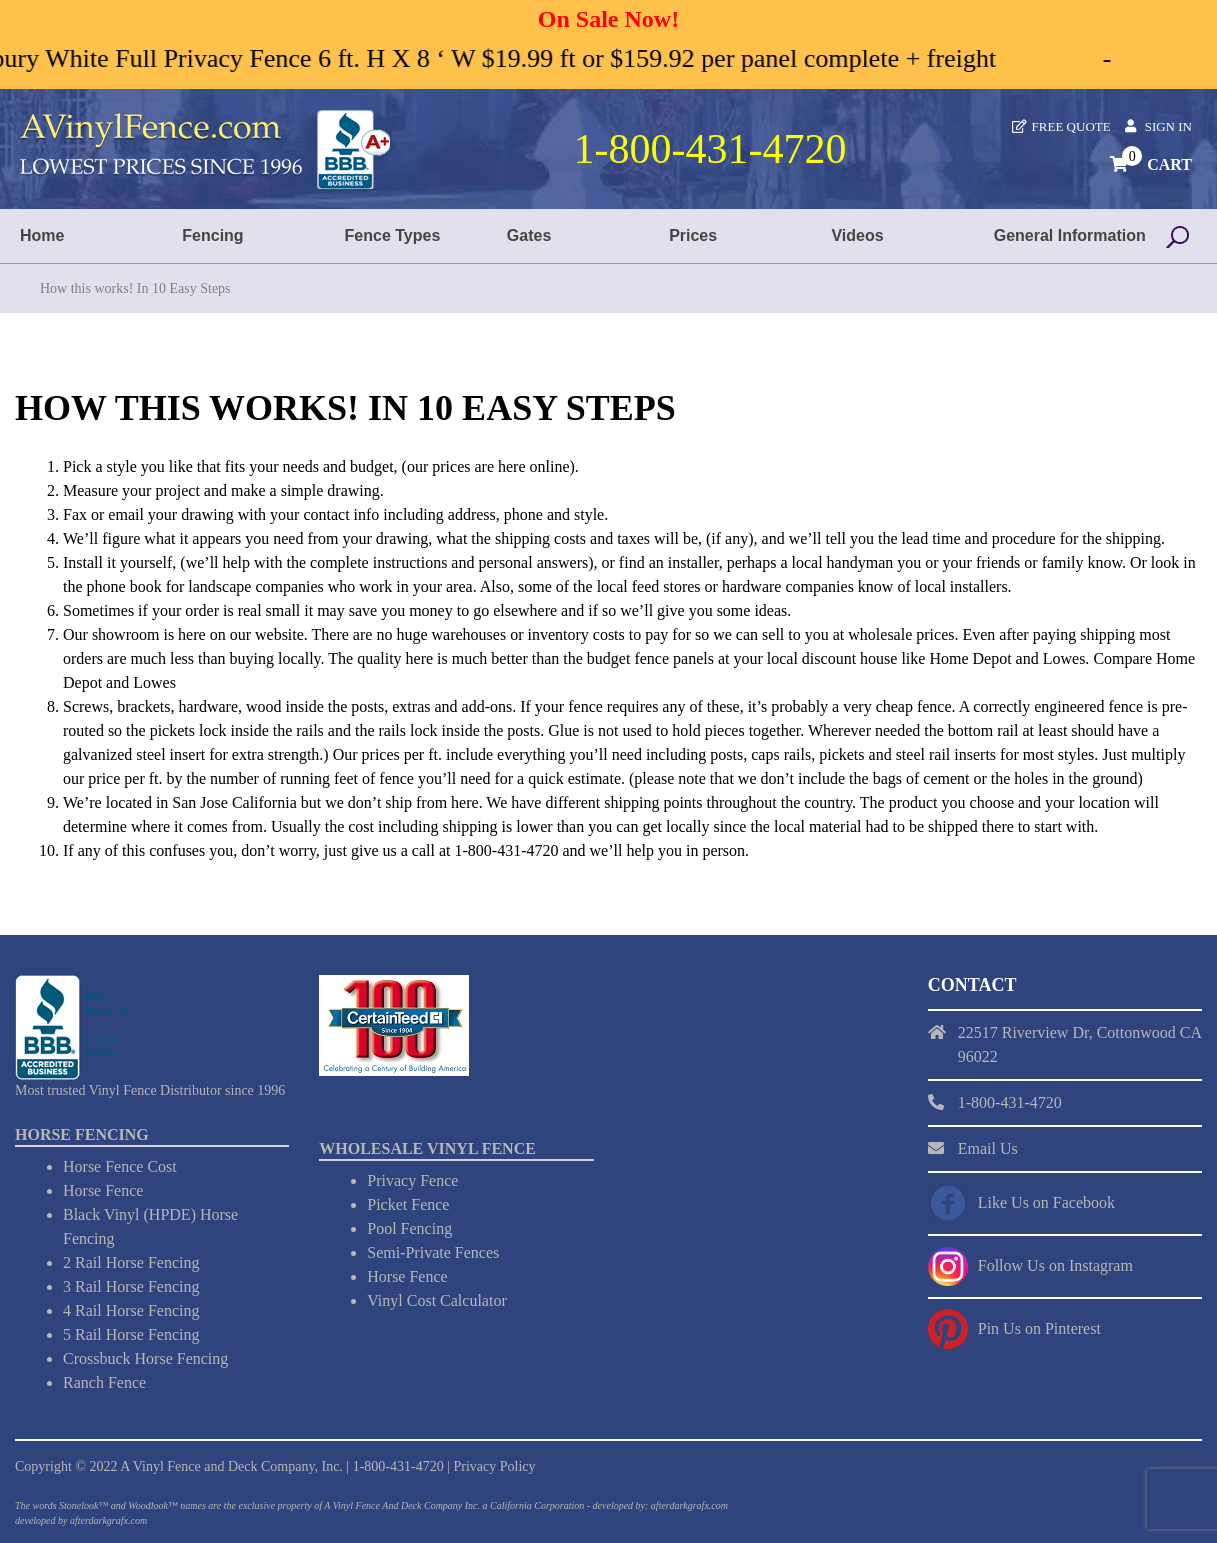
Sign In (1168, 126)
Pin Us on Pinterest (1039, 1328)
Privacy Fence (412, 1180)
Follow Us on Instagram (1055, 1265)
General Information (1070, 235)
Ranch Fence (104, 1382)
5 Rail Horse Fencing (131, 1334)
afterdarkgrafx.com (108, 1520)
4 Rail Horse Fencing (131, 1310)
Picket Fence (408, 1204)
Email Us (988, 1148)
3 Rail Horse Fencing (131, 1286)
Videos (857, 235)
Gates (529, 235)
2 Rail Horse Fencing (131, 1262)
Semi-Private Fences (433, 1252)
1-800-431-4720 (398, 1466)
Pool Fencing (409, 1228)
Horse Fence (103, 1190)
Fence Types (393, 235)
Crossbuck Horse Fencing (145, 1358)
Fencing (212, 235)
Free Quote (1071, 126)
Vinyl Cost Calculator (436, 1300)
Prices (693, 235)
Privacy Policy (494, 1466)
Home (42, 235)
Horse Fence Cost (120, 1166)
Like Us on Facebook (1046, 1202)
